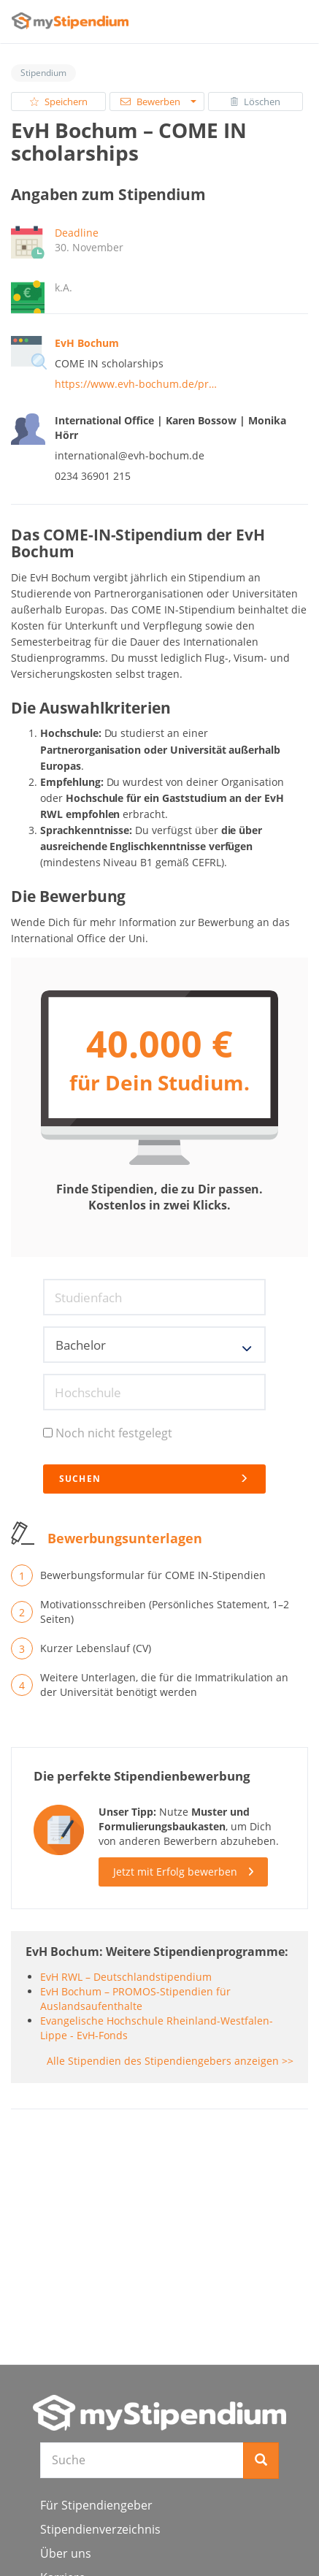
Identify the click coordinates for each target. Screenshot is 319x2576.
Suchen (154, 1478)
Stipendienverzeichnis (100, 2529)
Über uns (65, 2553)
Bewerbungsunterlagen (124, 1538)
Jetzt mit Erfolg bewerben (175, 1872)
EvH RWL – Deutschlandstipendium (126, 1977)
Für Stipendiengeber (96, 2505)
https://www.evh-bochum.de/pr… (136, 384)
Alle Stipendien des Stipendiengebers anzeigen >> (170, 2061)
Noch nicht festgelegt (107, 1433)
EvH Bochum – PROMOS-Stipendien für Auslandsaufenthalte (135, 1998)
